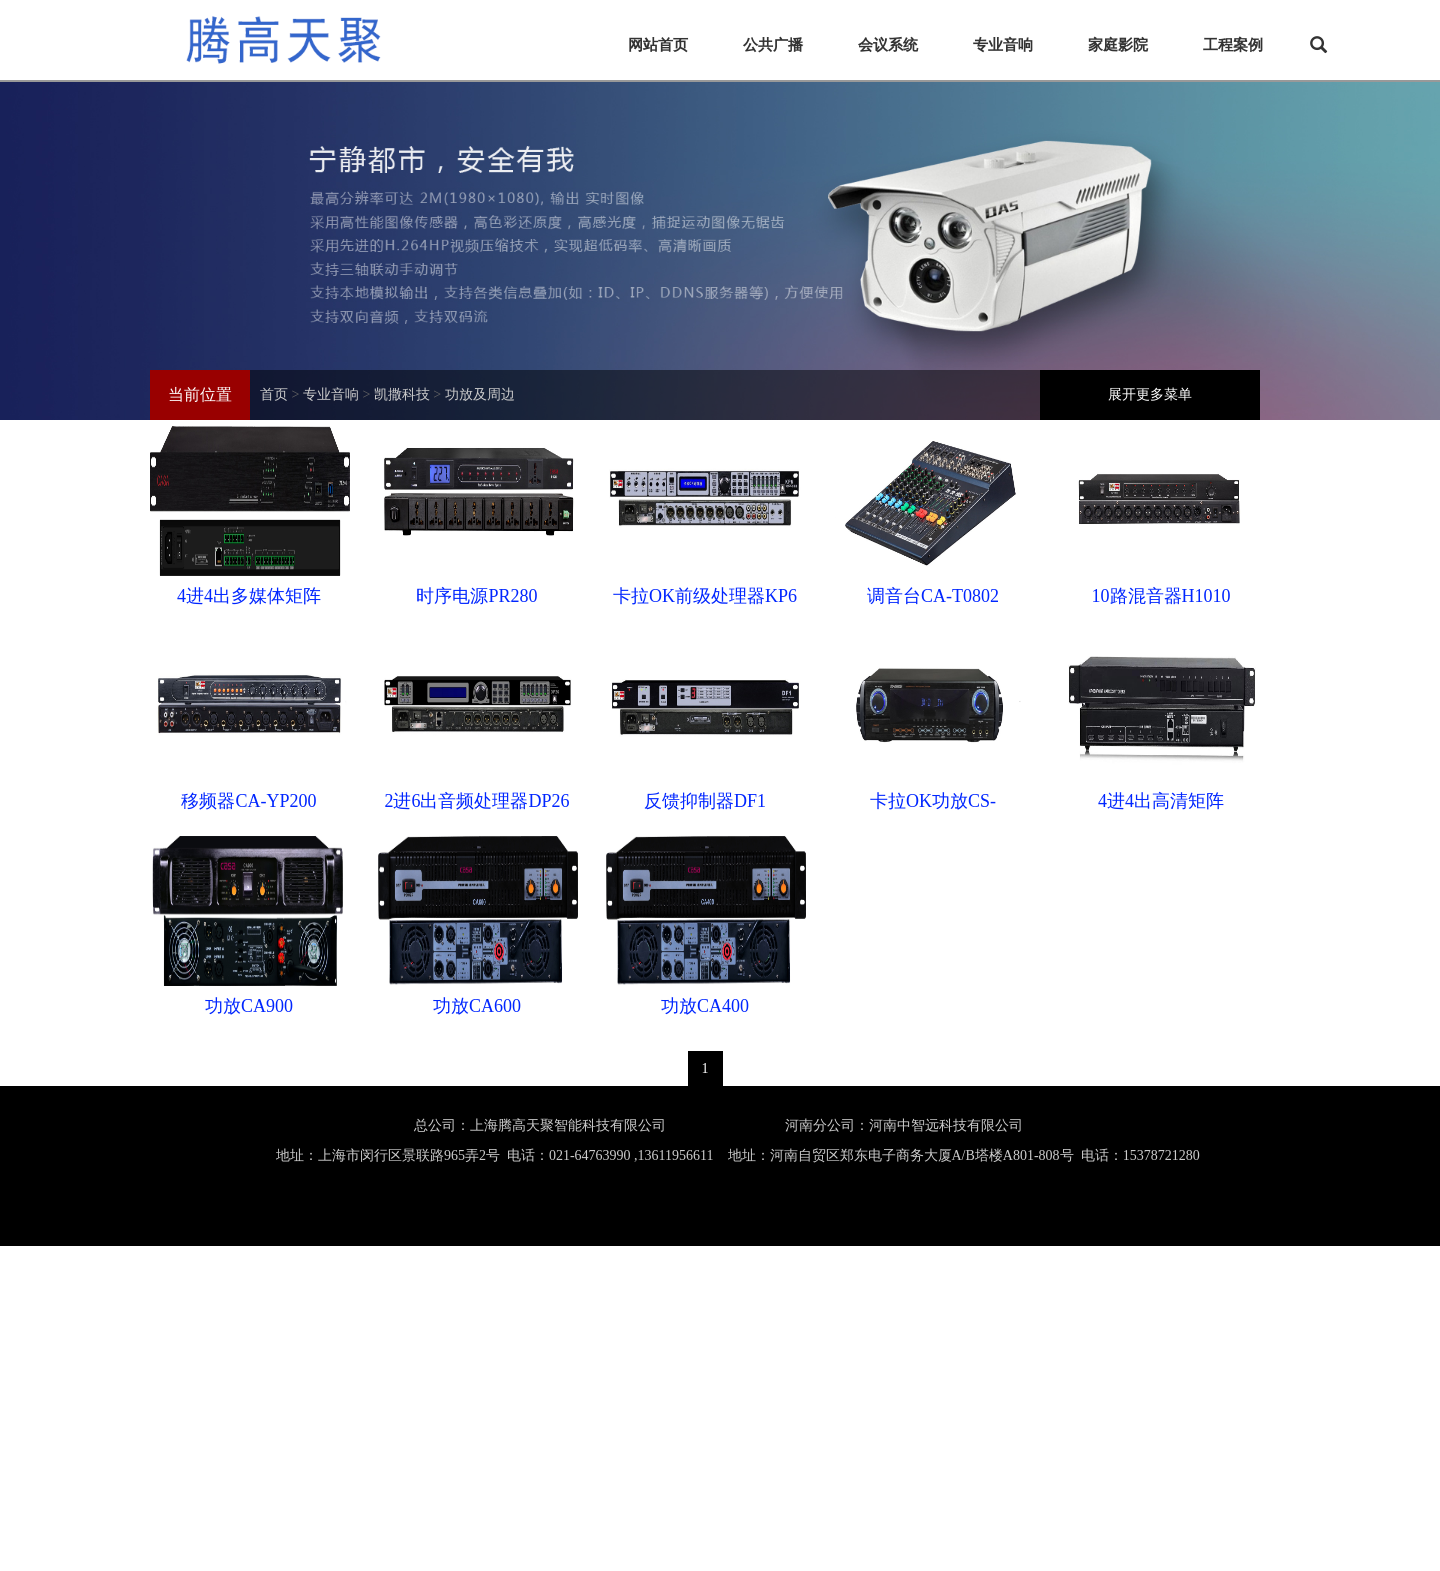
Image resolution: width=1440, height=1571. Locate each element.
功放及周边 (480, 394)
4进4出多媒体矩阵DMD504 (249, 601)
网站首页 (658, 45)
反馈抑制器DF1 (705, 801)
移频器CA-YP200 (248, 801)
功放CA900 (249, 1006)
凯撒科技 (402, 394)
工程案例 (1233, 45)
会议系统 (888, 45)
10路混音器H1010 (1161, 596)
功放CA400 (705, 1006)
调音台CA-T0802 (933, 596)
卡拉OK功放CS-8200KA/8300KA (933, 806)
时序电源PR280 (476, 596)
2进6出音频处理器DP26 (476, 801)
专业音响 (1003, 45)
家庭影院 (1118, 45)
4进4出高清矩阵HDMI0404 (1161, 806)
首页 (274, 394)
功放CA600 (477, 1006)
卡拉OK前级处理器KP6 (705, 596)
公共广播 (773, 45)
